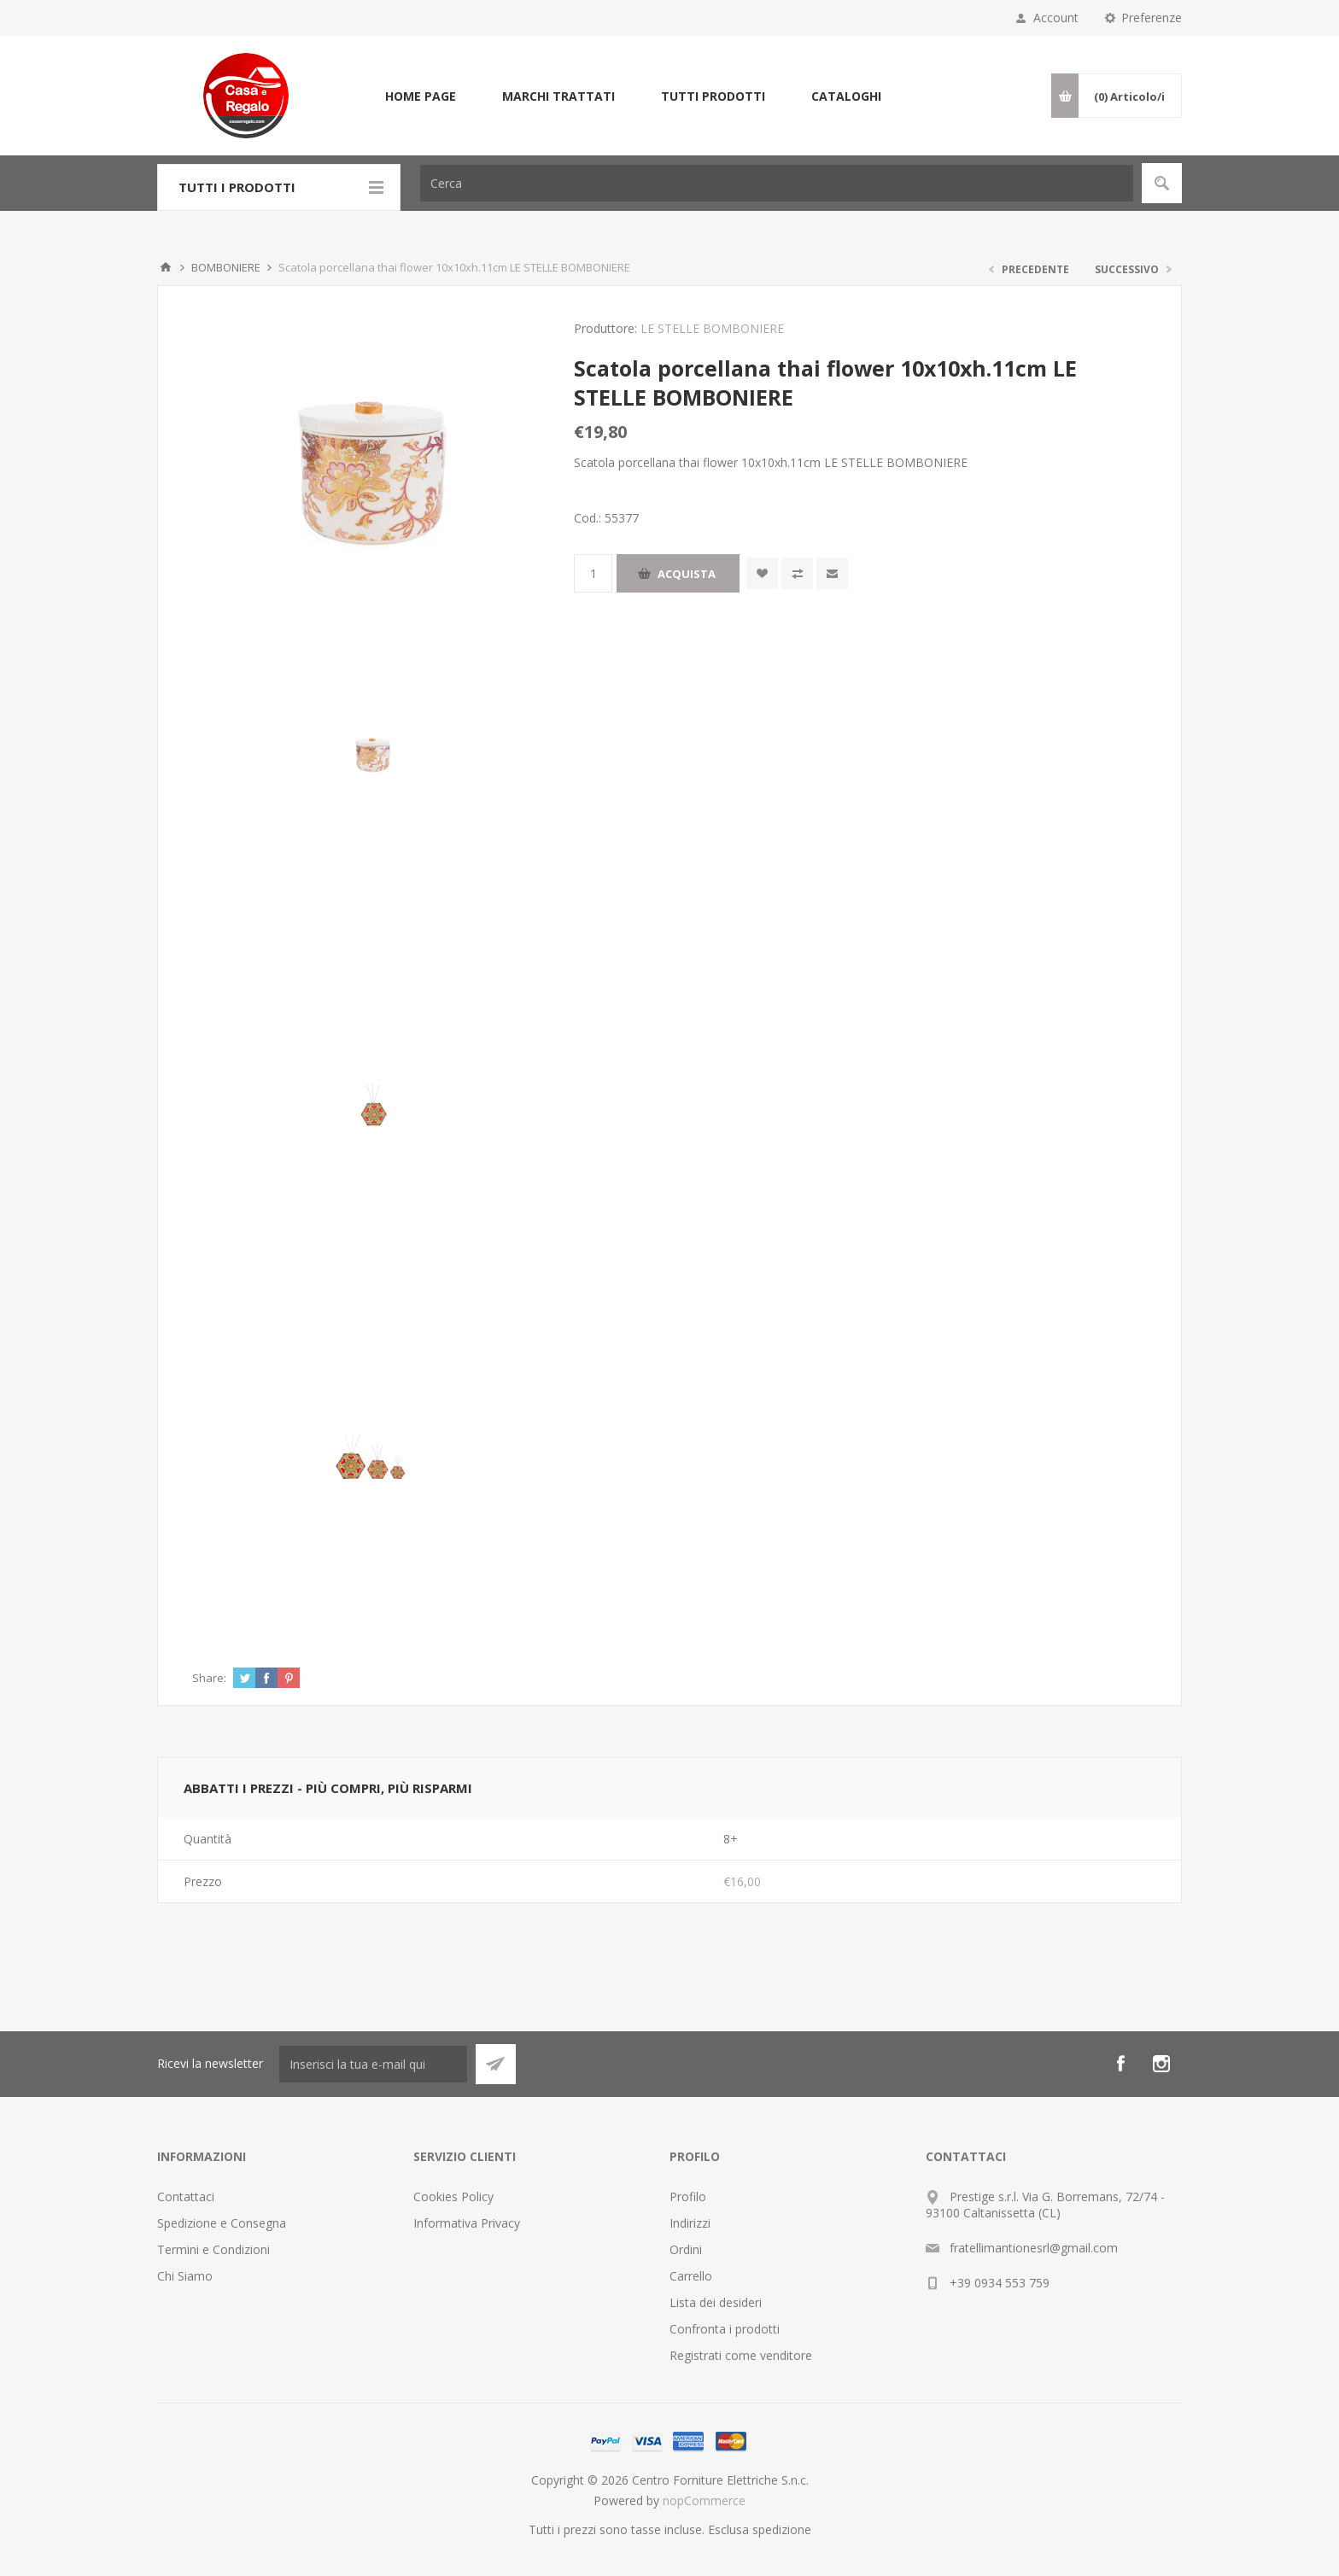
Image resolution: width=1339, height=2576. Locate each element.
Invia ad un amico (832, 573)
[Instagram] (1161, 2063)
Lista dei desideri (716, 2302)
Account (1056, 17)
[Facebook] (1120, 2063)
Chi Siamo (185, 2276)
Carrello (691, 2276)
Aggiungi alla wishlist (762, 573)
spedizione (781, 2529)
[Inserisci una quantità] (593, 573)
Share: (209, 1677)
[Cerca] (776, 183)
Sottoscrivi (496, 2064)
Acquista (687, 573)
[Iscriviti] (373, 2064)
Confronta (797, 573)
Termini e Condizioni (213, 2249)
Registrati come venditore (741, 2355)
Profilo (688, 2196)
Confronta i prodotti (725, 2329)
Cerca (1162, 183)
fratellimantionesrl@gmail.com (1034, 2248)
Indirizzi (690, 2223)
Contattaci (185, 2196)
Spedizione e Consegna (221, 2223)
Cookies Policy (453, 2196)
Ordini (686, 2249)
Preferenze (1151, 17)
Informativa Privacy (466, 2223)
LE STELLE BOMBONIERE (712, 328)
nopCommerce (704, 2500)
